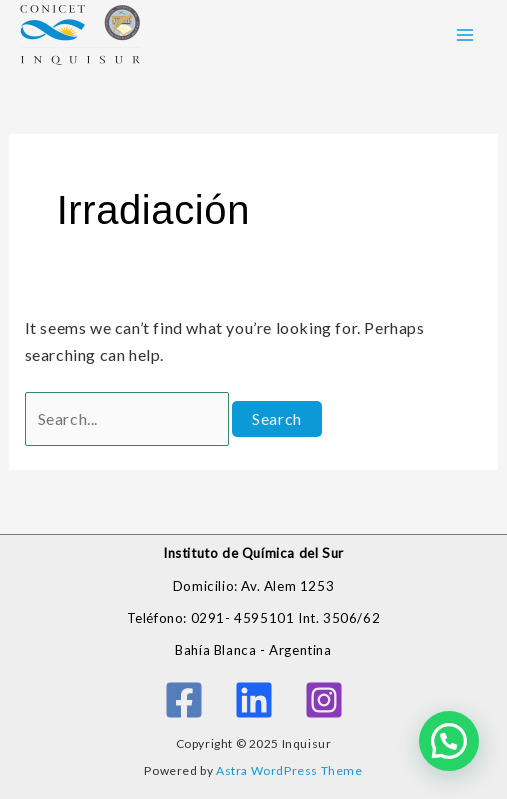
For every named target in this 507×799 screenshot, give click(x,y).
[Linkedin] (254, 700)
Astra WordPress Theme (289, 770)
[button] (449, 741)
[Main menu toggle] (465, 35)
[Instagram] (324, 700)
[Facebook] (184, 700)
